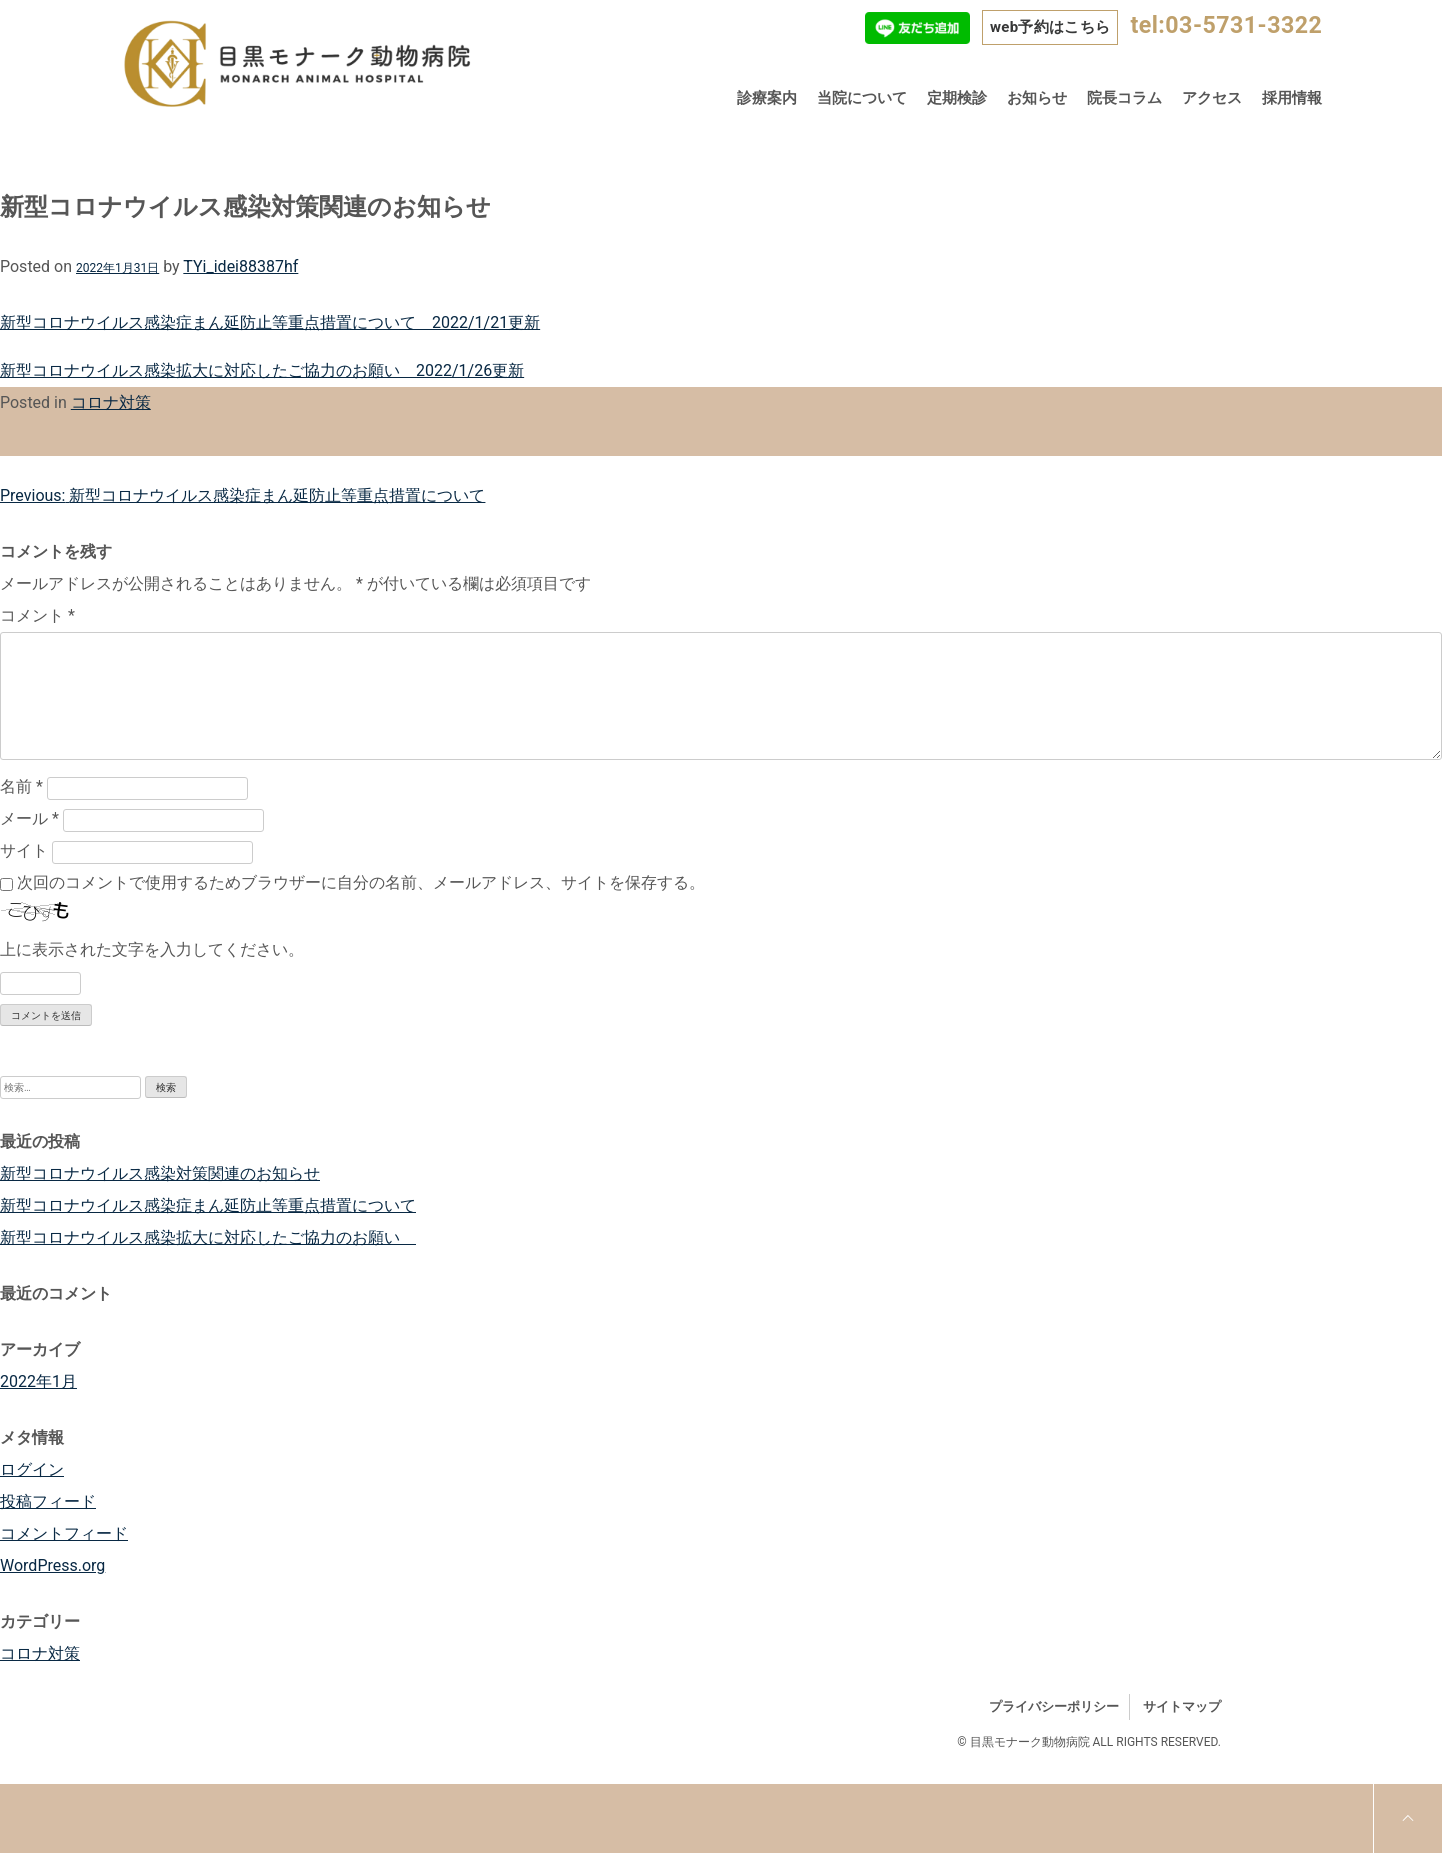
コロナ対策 (111, 402)
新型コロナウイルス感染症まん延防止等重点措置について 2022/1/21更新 (270, 322)
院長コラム (1124, 98)
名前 (21, 786)
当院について (862, 98)
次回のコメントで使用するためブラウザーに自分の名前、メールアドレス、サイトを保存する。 (361, 882)
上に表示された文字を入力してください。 (152, 949)
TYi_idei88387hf (240, 266)
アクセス (1212, 98)
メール (29, 818)
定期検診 (957, 98)
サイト (24, 850)
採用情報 (1292, 98)
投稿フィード (48, 1501)
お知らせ (1037, 98)
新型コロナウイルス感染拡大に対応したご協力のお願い (208, 1237)
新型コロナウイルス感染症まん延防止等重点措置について (208, 1205)
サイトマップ (1182, 1706)
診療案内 (767, 98)
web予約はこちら (1050, 27)
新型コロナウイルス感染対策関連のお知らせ (160, 1173)
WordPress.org (52, 1565)
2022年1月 (38, 1381)
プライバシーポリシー (1054, 1706)
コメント (37, 615)
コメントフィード (64, 1533)
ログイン (32, 1469)
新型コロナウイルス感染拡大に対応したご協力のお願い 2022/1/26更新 (262, 370)
